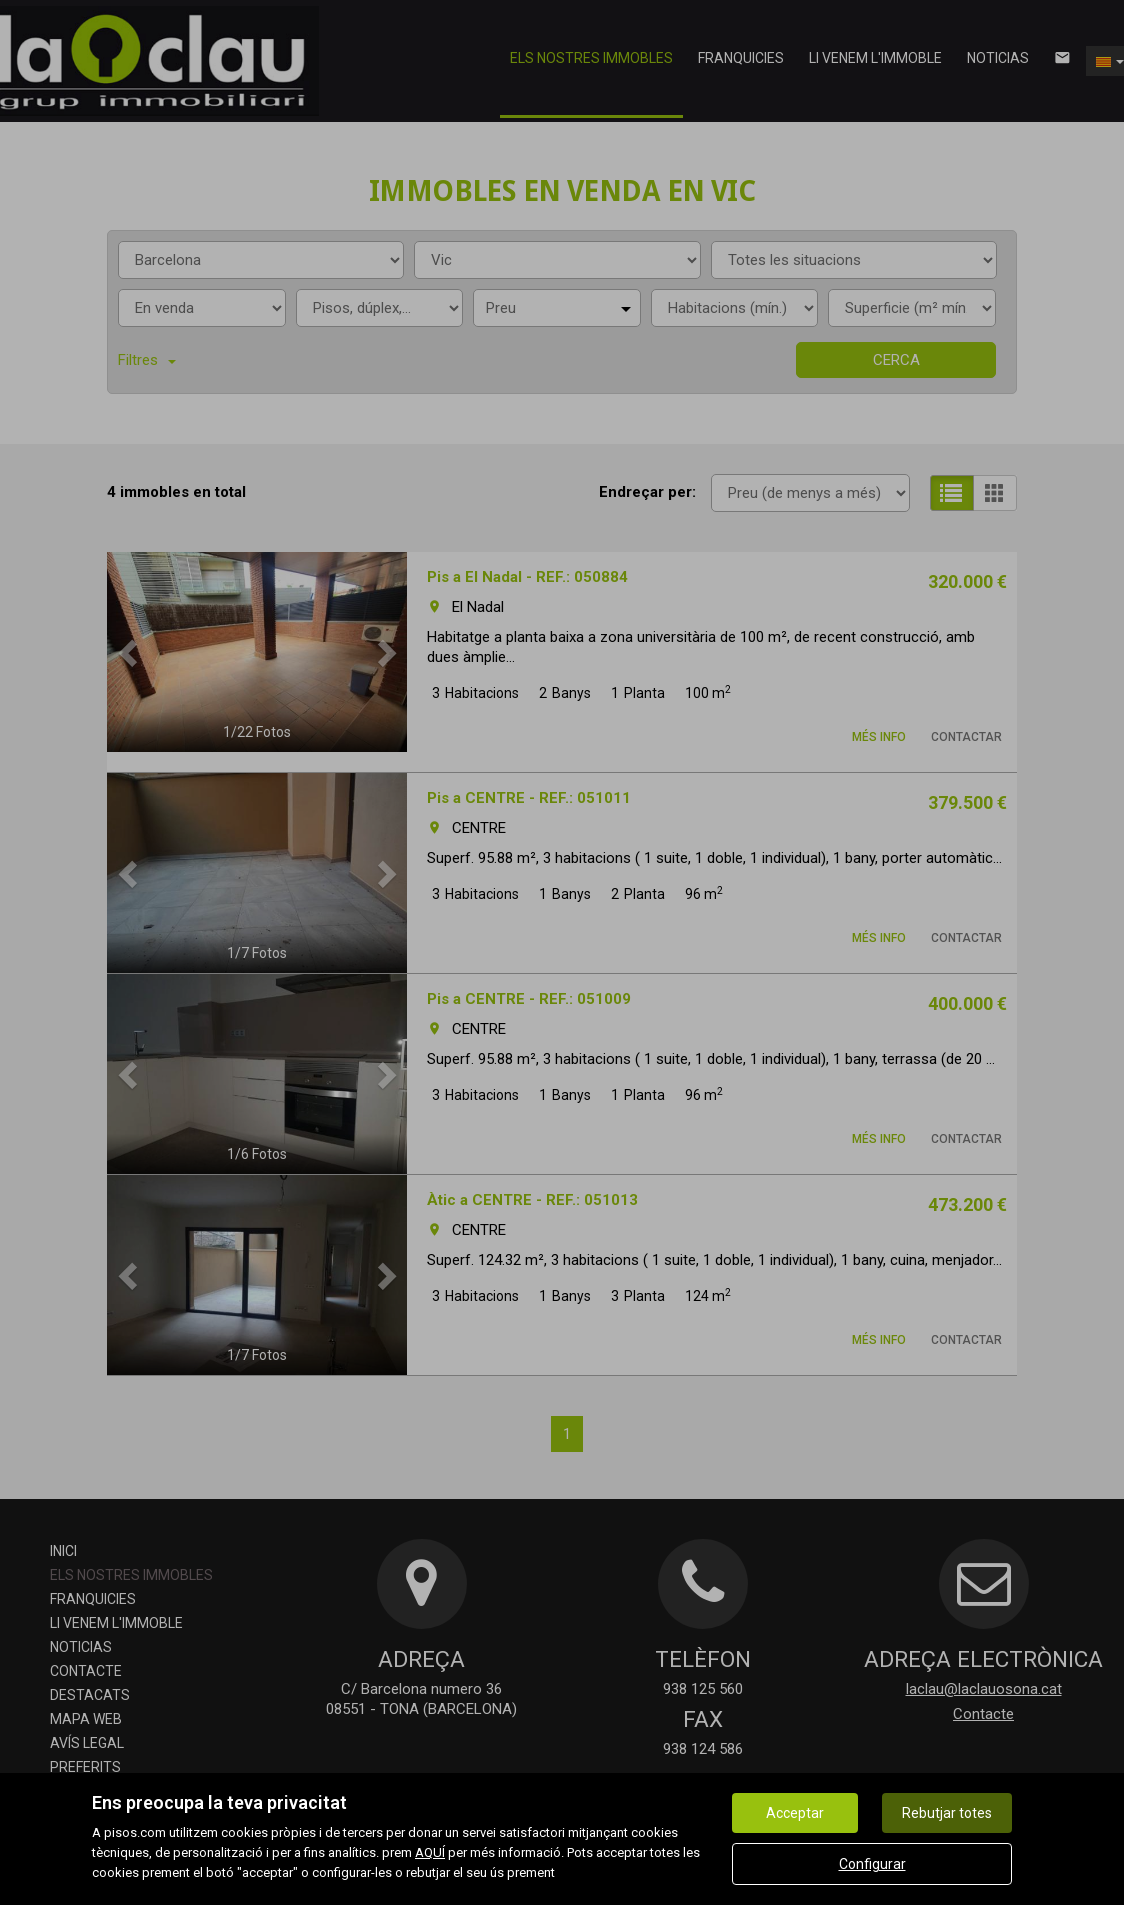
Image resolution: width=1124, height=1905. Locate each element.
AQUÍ (430, 1852)
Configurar (872, 1864)
